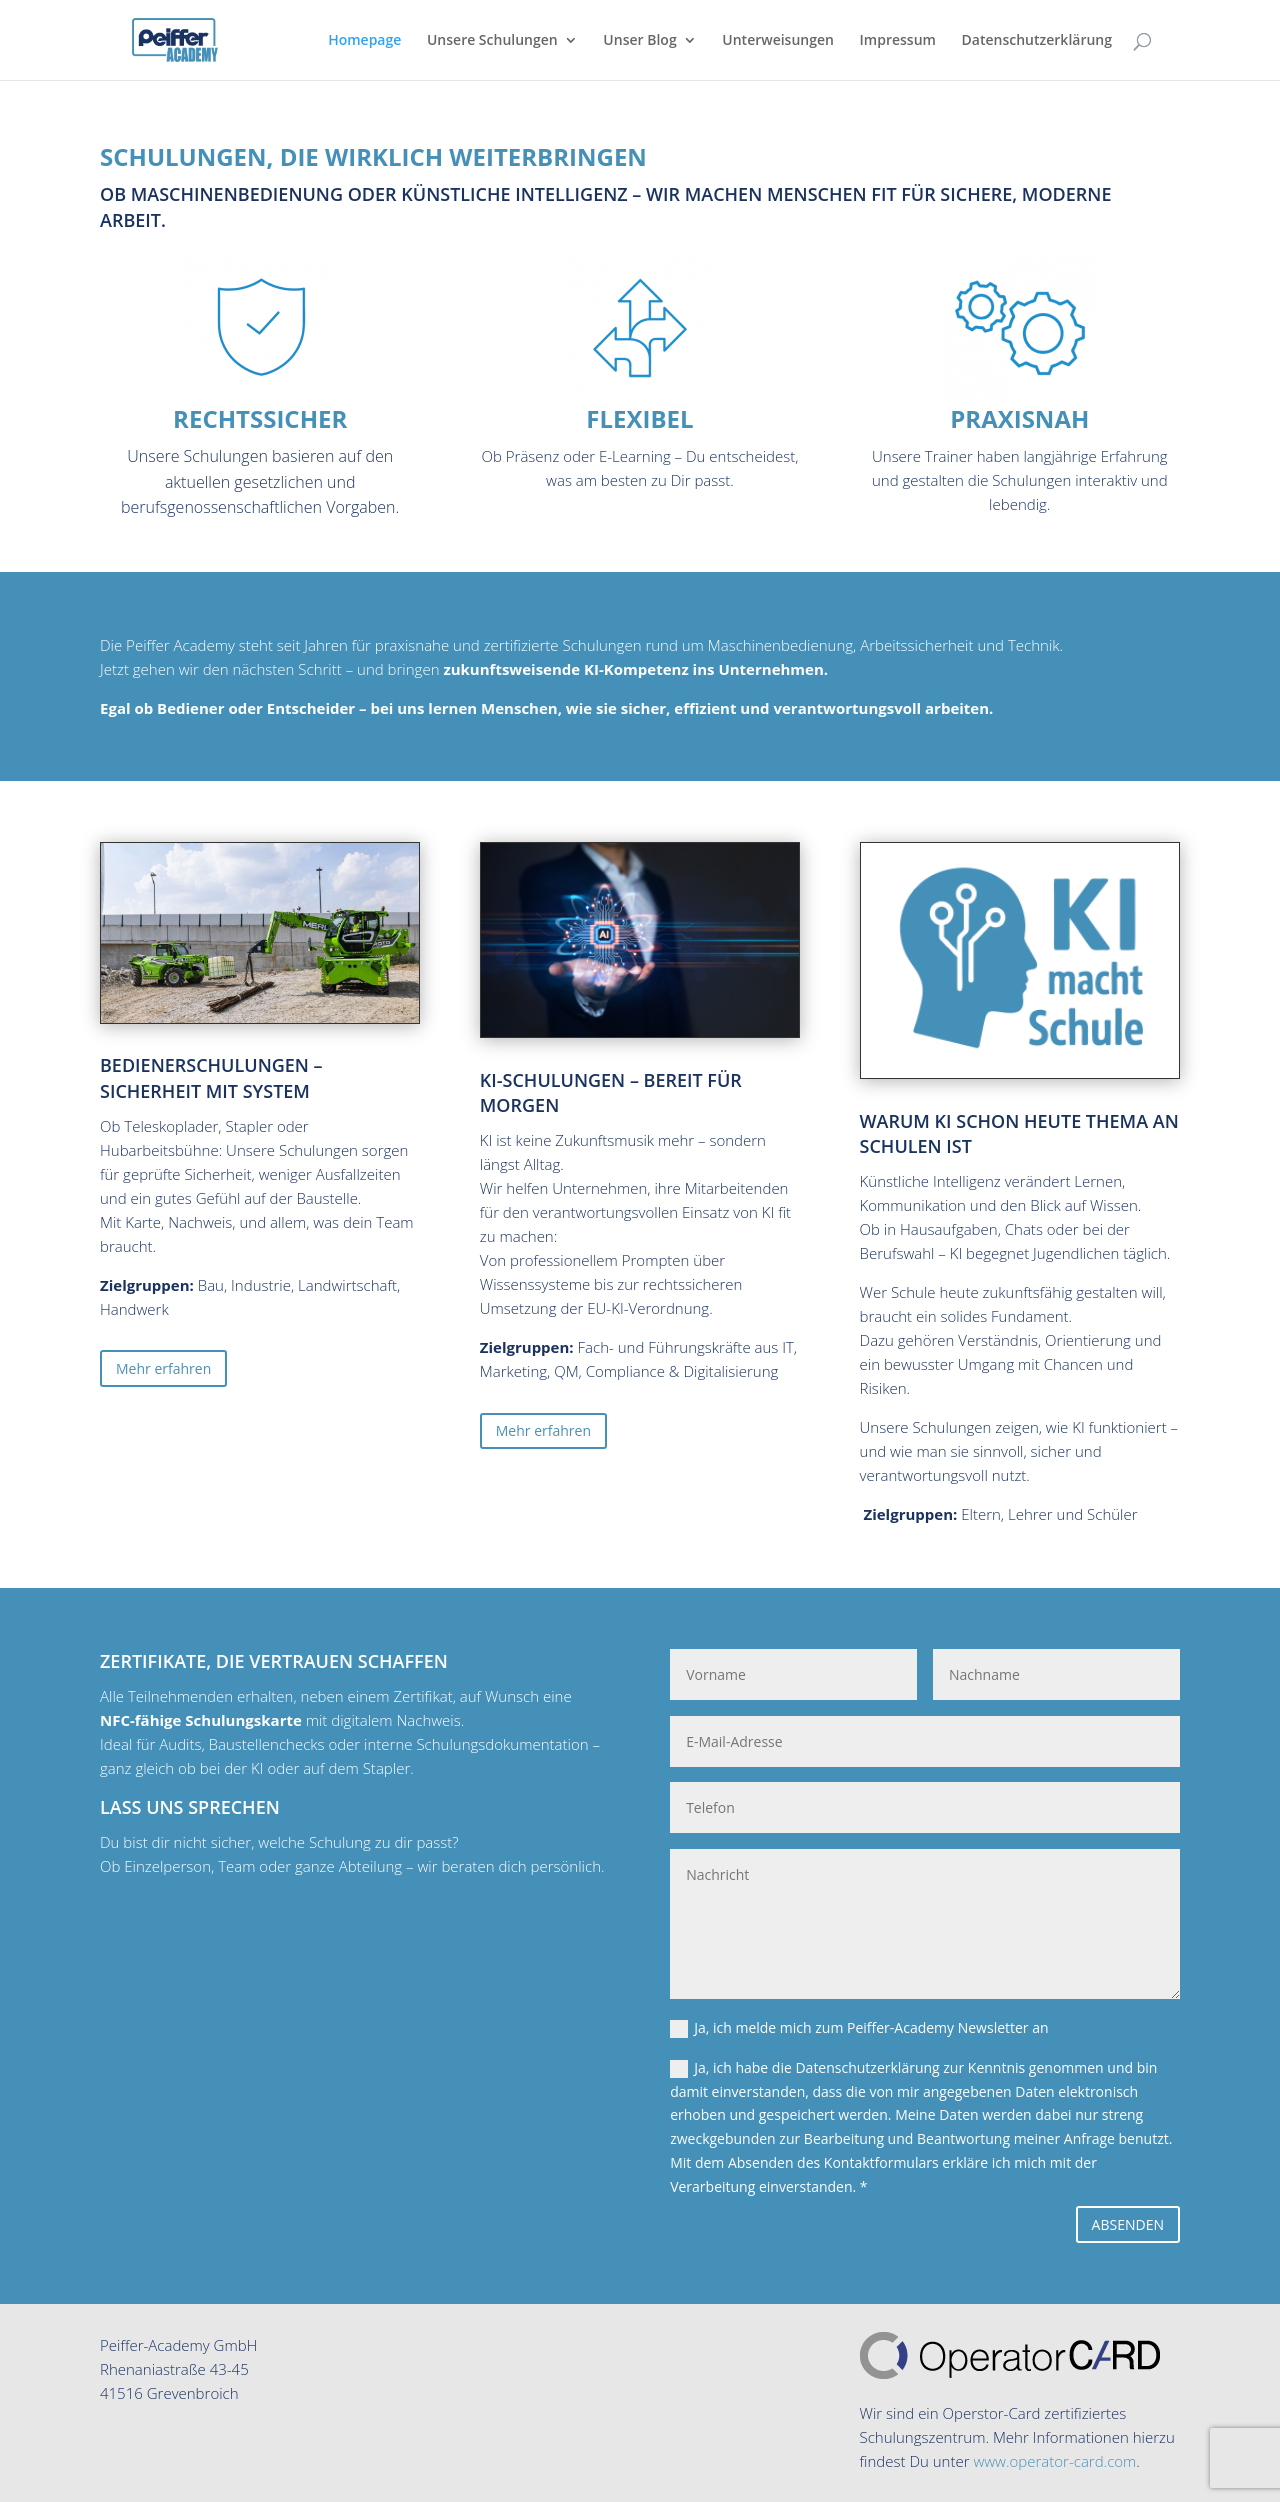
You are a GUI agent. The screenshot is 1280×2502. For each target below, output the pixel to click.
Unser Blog (639, 41)
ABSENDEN (1128, 2224)
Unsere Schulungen (492, 41)
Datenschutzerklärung (1037, 41)
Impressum (898, 41)
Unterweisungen (778, 41)
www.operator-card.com (1054, 2461)
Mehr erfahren (163, 1368)
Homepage (364, 41)
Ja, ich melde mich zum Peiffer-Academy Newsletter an (859, 2028)
